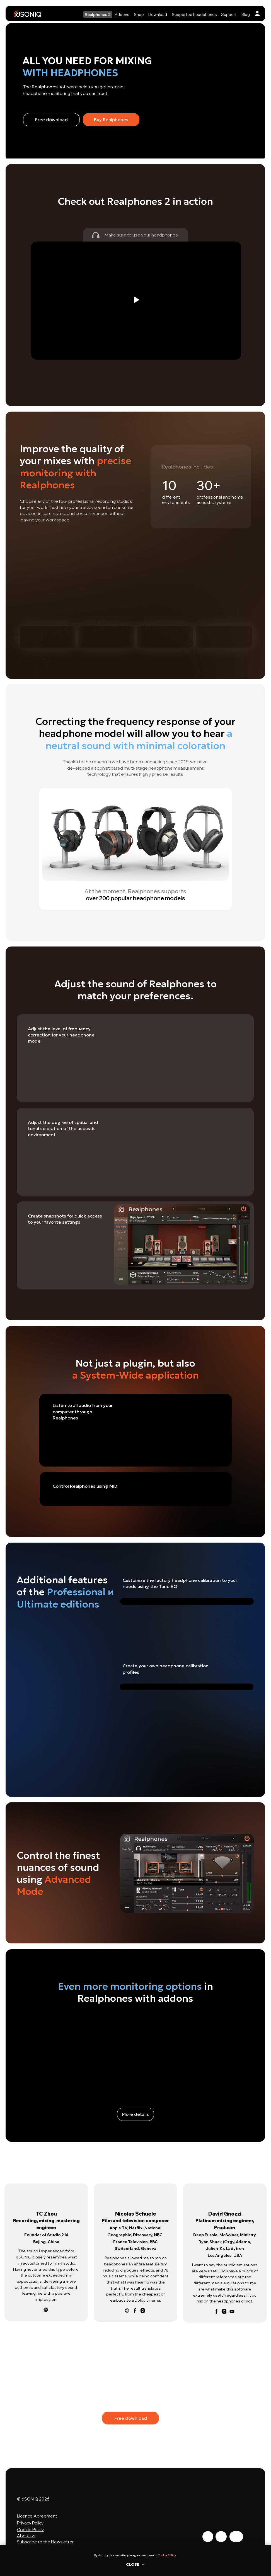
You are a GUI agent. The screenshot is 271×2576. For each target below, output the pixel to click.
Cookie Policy (167, 2555)
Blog (245, 14)
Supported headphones (194, 14)
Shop (139, 14)
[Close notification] (267, 2549)
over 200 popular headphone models (135, 898)
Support (229, 14)
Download (157, 14)
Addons (122, 14)
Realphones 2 (98, 14)
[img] (257, 13)
